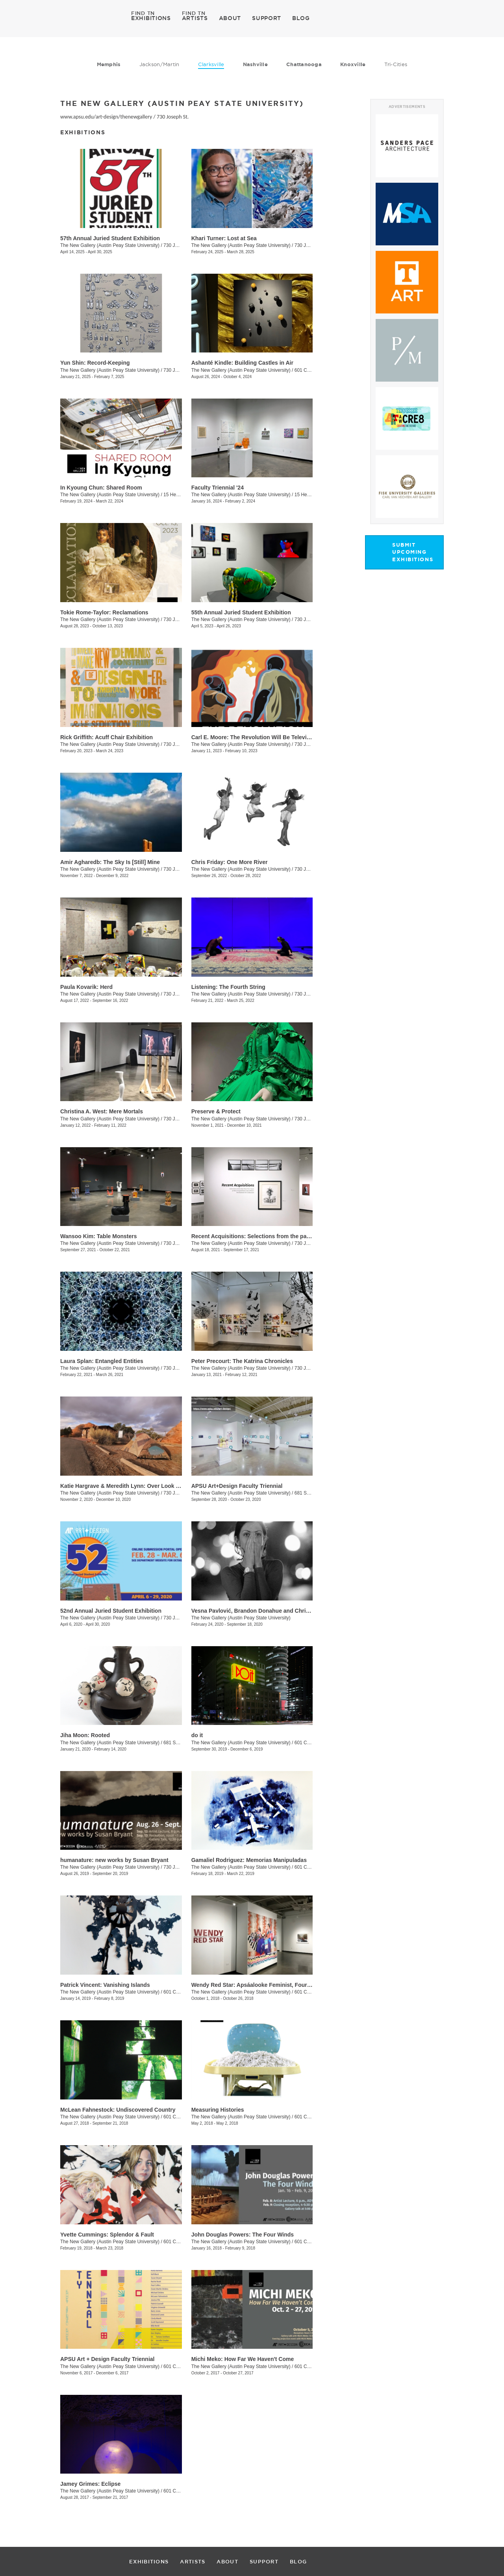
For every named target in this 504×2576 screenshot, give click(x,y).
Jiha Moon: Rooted (85, 1735)
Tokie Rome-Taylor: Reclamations (104, 612)
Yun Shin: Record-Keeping (95, 363)
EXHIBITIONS (151, 17)
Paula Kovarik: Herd (86, 987)
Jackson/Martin (159, 64)
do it (197, 1735)
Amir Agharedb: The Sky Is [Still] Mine (110, 862)
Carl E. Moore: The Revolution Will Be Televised (253, 737)
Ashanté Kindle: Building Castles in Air (242, 363)
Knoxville (352, 64)
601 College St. (311, 370)
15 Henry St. (176, 494)
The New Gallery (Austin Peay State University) (109, 245)
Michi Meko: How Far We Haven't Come (242, 2359)
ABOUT (230, 18)
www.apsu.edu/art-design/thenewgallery (106, 116)
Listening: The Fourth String (228, 987)
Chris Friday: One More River (229, 862)
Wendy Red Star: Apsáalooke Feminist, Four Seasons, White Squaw (280, 1985)
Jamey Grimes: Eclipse (90, 2484)
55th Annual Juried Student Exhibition (241, 612)
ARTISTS (195, 17)
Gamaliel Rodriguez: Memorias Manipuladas (249, 1860)
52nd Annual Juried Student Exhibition (110, 1611)
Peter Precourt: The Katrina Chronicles (242, 1361)
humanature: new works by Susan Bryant (114, 1860)
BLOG (301, 18)
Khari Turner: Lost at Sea (224, 238)
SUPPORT (266, 18)
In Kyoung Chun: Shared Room (101, 487)
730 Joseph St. (173, 116)
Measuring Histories (217, 2110)
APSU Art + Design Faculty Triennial (107, 2359)
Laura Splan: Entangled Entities (101, 1361)
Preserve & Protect (216, 1111)
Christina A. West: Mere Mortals (101, 1111)
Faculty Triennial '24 (217, 487)
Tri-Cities (396, 64)
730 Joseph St (178, 619)
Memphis (109, 64)
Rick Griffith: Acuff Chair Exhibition (106, 737)
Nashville (255, 64)
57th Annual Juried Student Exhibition (110, 238)
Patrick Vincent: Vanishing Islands (105, 1985)
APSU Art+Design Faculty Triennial (237, 1486)
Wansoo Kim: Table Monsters (98, 1236)
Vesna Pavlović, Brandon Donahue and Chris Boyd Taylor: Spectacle (281, 1611)
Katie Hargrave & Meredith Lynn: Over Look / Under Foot (134, 1486)
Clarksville (211, 64)
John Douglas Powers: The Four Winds (242, 2234)
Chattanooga (304, 64)
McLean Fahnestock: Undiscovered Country (118, 2110)
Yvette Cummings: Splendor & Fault (107, 2234)
